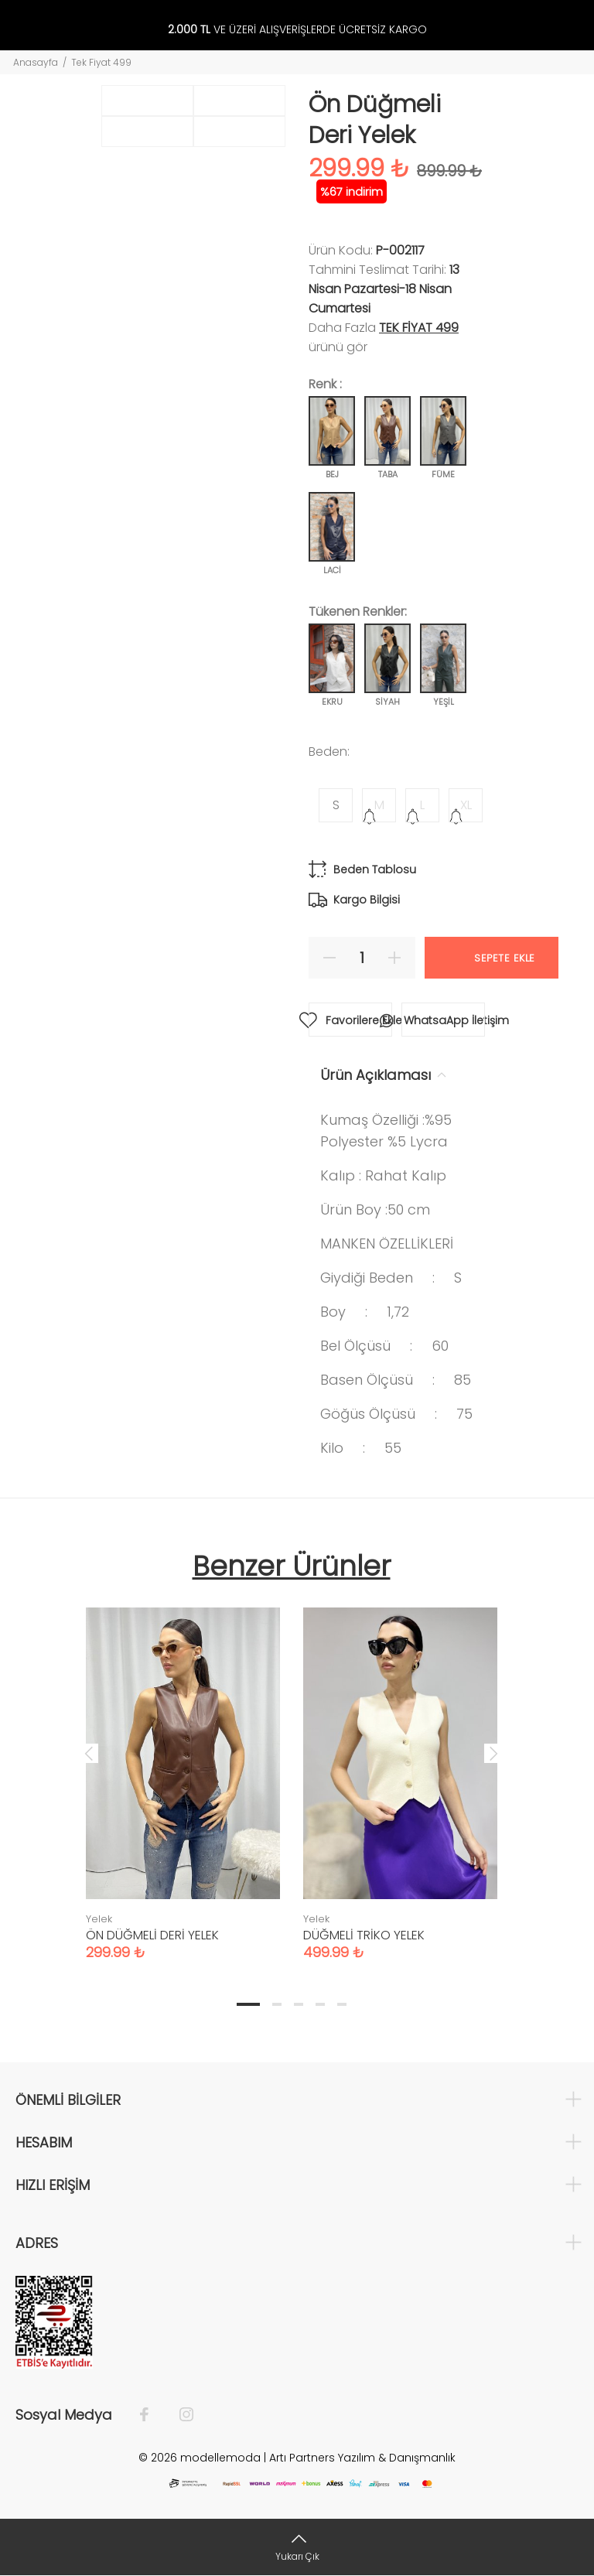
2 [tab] (277, 2004)
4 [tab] (320, 2004)
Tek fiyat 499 (419, 328)
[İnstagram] (178, 2415)
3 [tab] (298, 2004)
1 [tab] (248, 2004)
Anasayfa (35, 62)
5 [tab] (341, 2004)
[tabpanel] (183, 1768)
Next (493, 1753)
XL (466, 805)
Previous (89, 1753)
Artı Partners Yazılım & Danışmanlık (362, 2457)
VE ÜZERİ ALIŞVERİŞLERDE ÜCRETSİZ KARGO (297, 29)
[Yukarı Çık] (297, 2547)
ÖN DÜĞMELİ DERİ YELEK (152, 1935)
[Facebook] (152, 2415)
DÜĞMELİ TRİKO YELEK (364, 1935)
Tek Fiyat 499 (101, 62)
